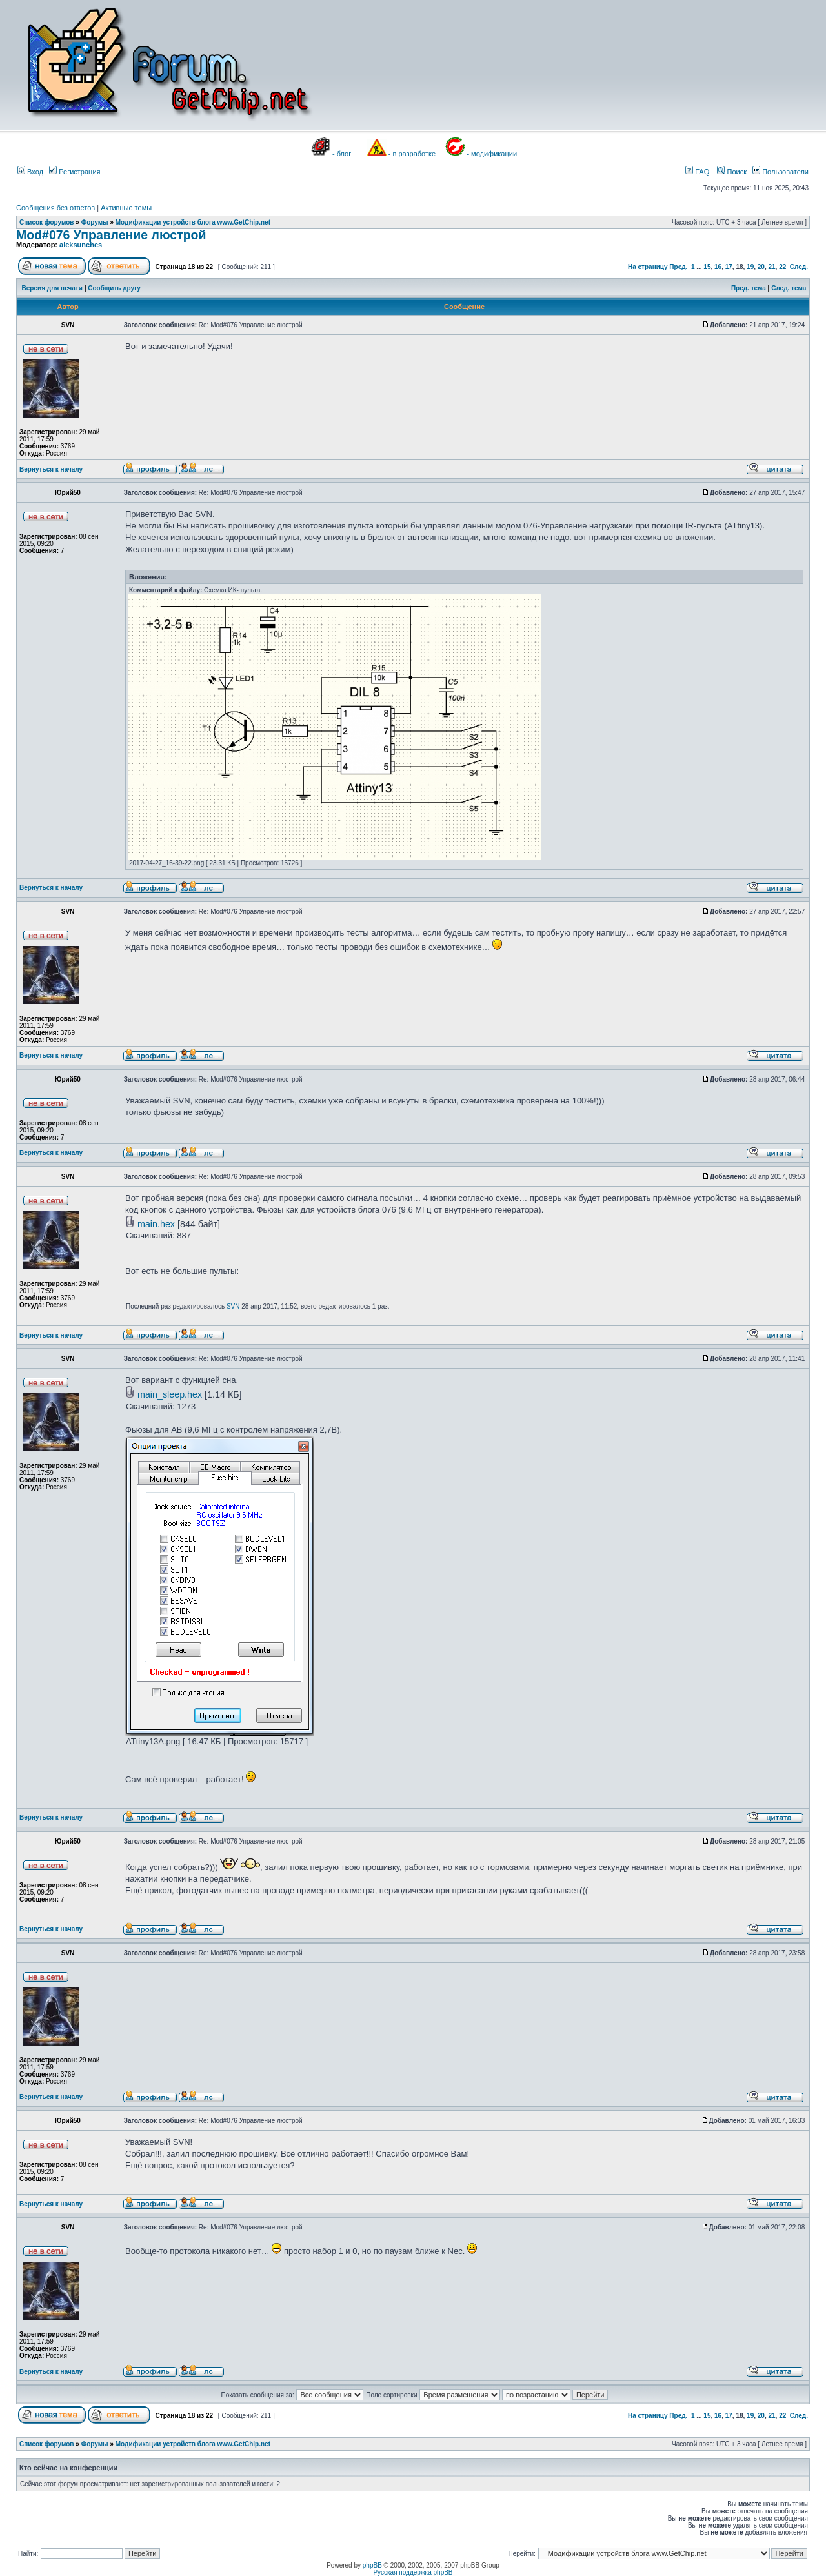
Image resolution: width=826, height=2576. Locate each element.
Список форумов (46, 222)
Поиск (732, 172)
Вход (30, 172)
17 (728, 266)
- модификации (492, 153)
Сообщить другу (114, 288)
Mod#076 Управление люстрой (111, 235)
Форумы (94, 222)
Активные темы (126, 208)
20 (761, 266)
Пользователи (780, 172)
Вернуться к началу (51, 469)
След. (799, 266)
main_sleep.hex (169, 1394)
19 (750, 266)
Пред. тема (748, 288)
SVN (233, 1306)
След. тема (788, 288)
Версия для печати (52, 288)
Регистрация (74, 172)
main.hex (156, 1224)
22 (782, 266)
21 (771, 266)
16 (717, 266)
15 (706, 266)
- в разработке (412, 153)
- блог (341, 153)
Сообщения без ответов (55, 208)
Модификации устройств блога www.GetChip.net (193, 222)
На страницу (648, 266)
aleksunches (80, 244)
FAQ (697, 172)
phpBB (372, 2565)
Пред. (678, 266)
